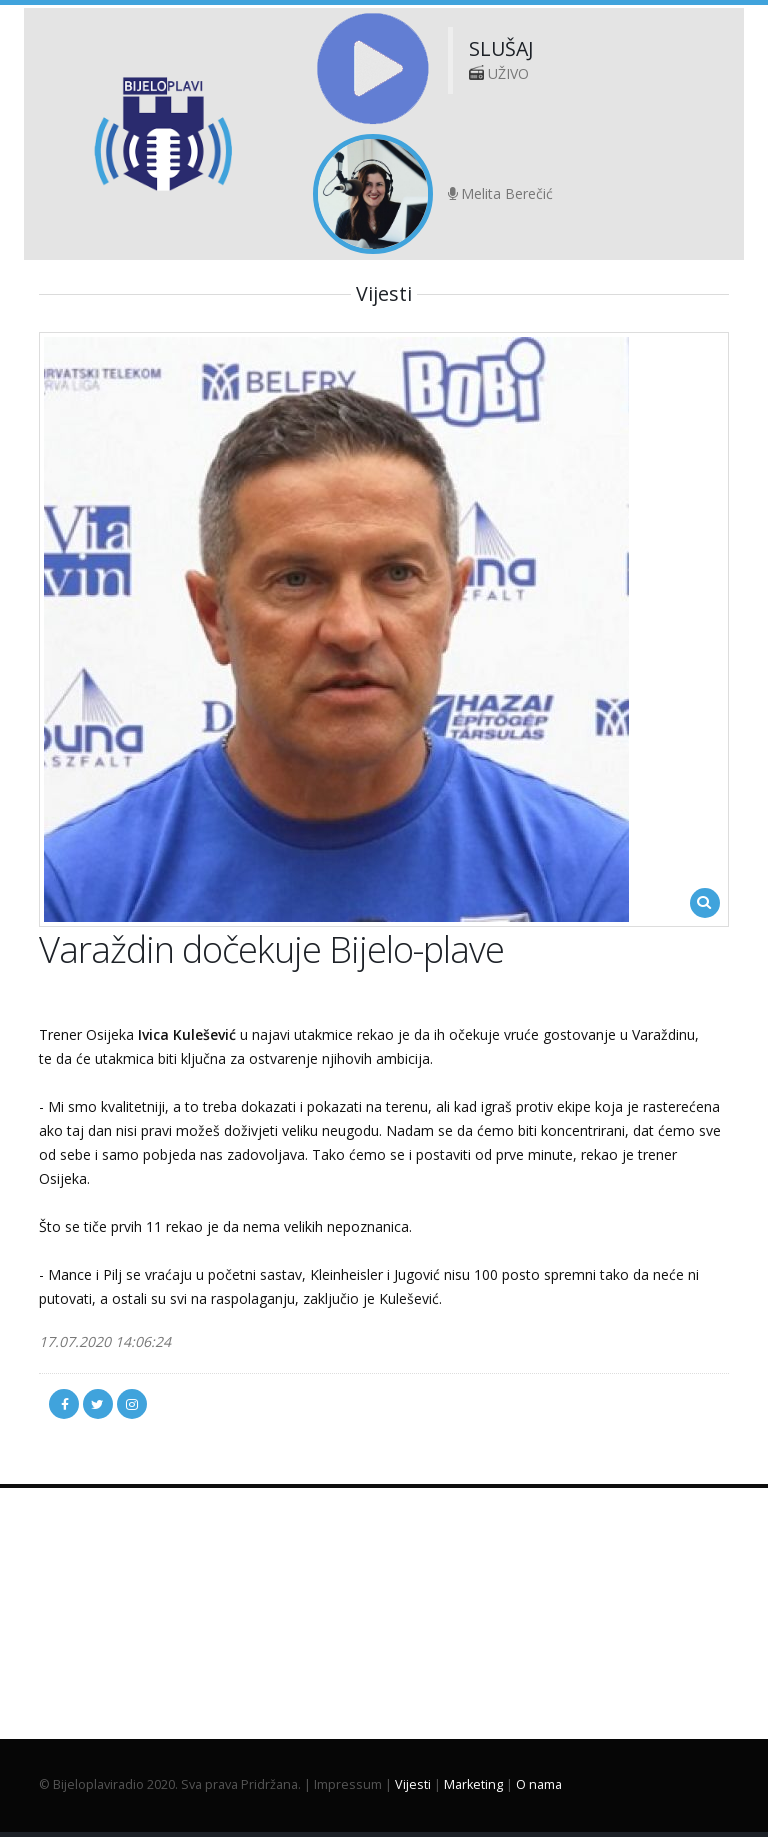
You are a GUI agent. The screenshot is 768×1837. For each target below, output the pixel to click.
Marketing (473, 1784)
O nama (539, 1784)
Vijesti (413, 1784)
